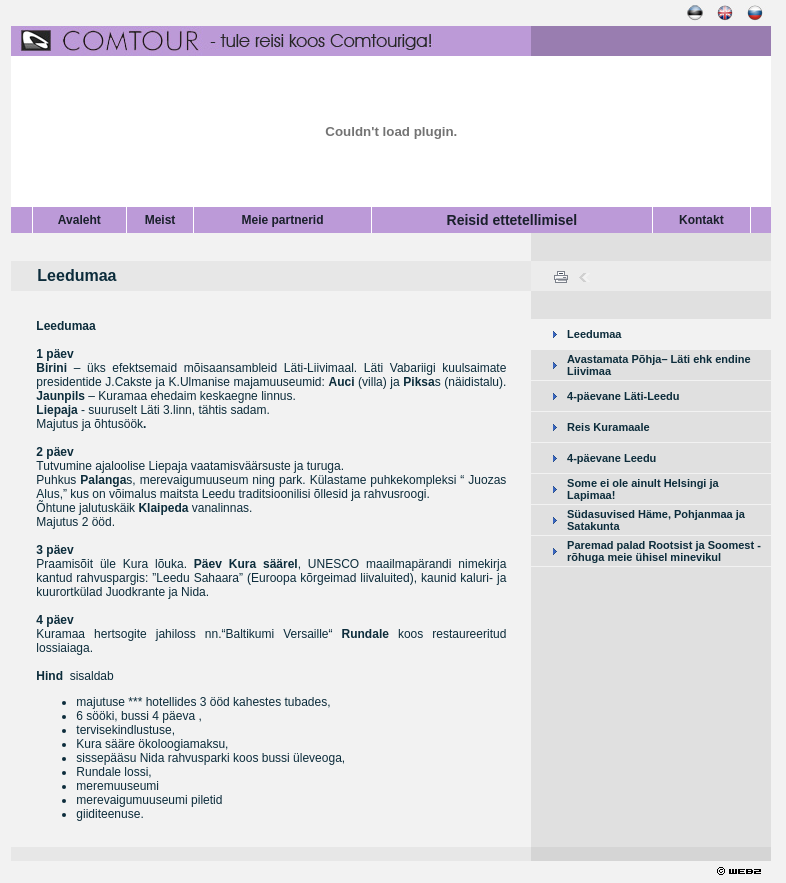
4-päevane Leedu (611, 458)
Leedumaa (594, 334)
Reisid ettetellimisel (512, 220)
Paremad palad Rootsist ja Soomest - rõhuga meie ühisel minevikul (664, 551)
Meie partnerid (283, 220)
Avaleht (79, 220)
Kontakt (701, 220)
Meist (160, 220)
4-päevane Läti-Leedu (623, 396)
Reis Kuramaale (608, 427)
